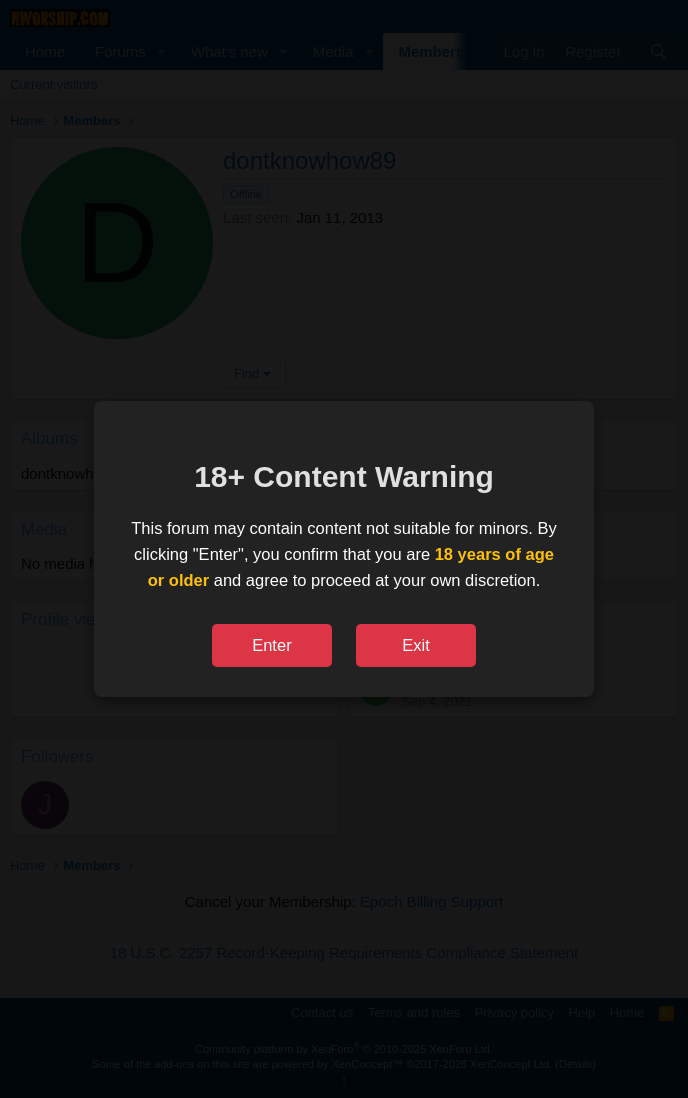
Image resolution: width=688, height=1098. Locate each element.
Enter (271, 645)
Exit (416, 645)
